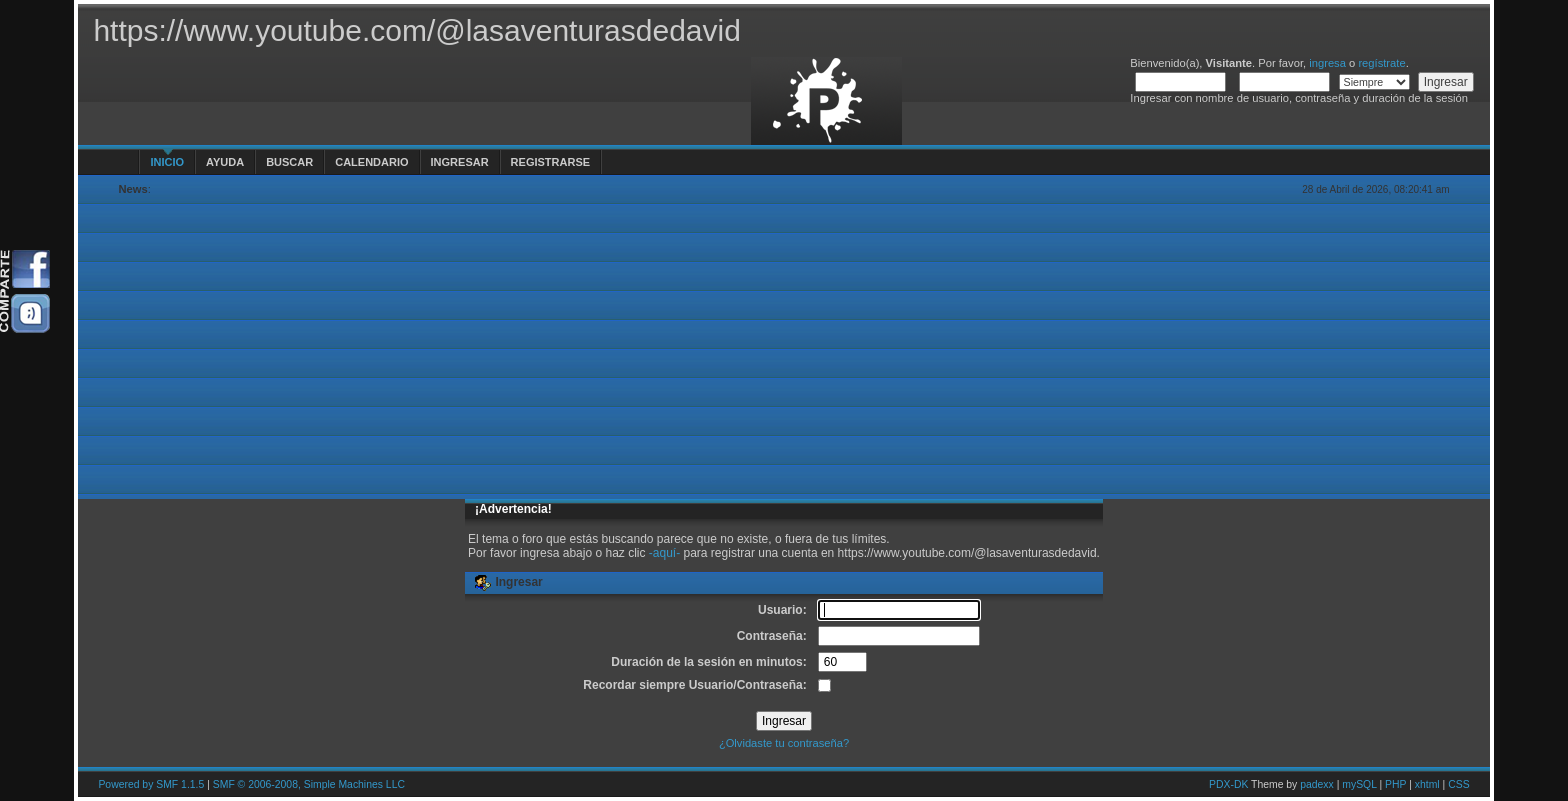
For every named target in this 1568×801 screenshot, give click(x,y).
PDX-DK (1228, 784)
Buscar (289, 162)
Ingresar (460, 162)
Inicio (167, 162)
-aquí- (664, 553)
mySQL (1359, 784)
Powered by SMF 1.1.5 (151, 784)
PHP (1395, 784)
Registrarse (550, 162)
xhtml (1427, 784)
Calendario (371, 162)
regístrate (1381, 63)
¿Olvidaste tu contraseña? (784, 743)
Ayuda (225, 162)
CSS (1458, 784)
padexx (1317, 784)
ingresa (1327, 63)
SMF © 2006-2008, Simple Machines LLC (309, 784)
